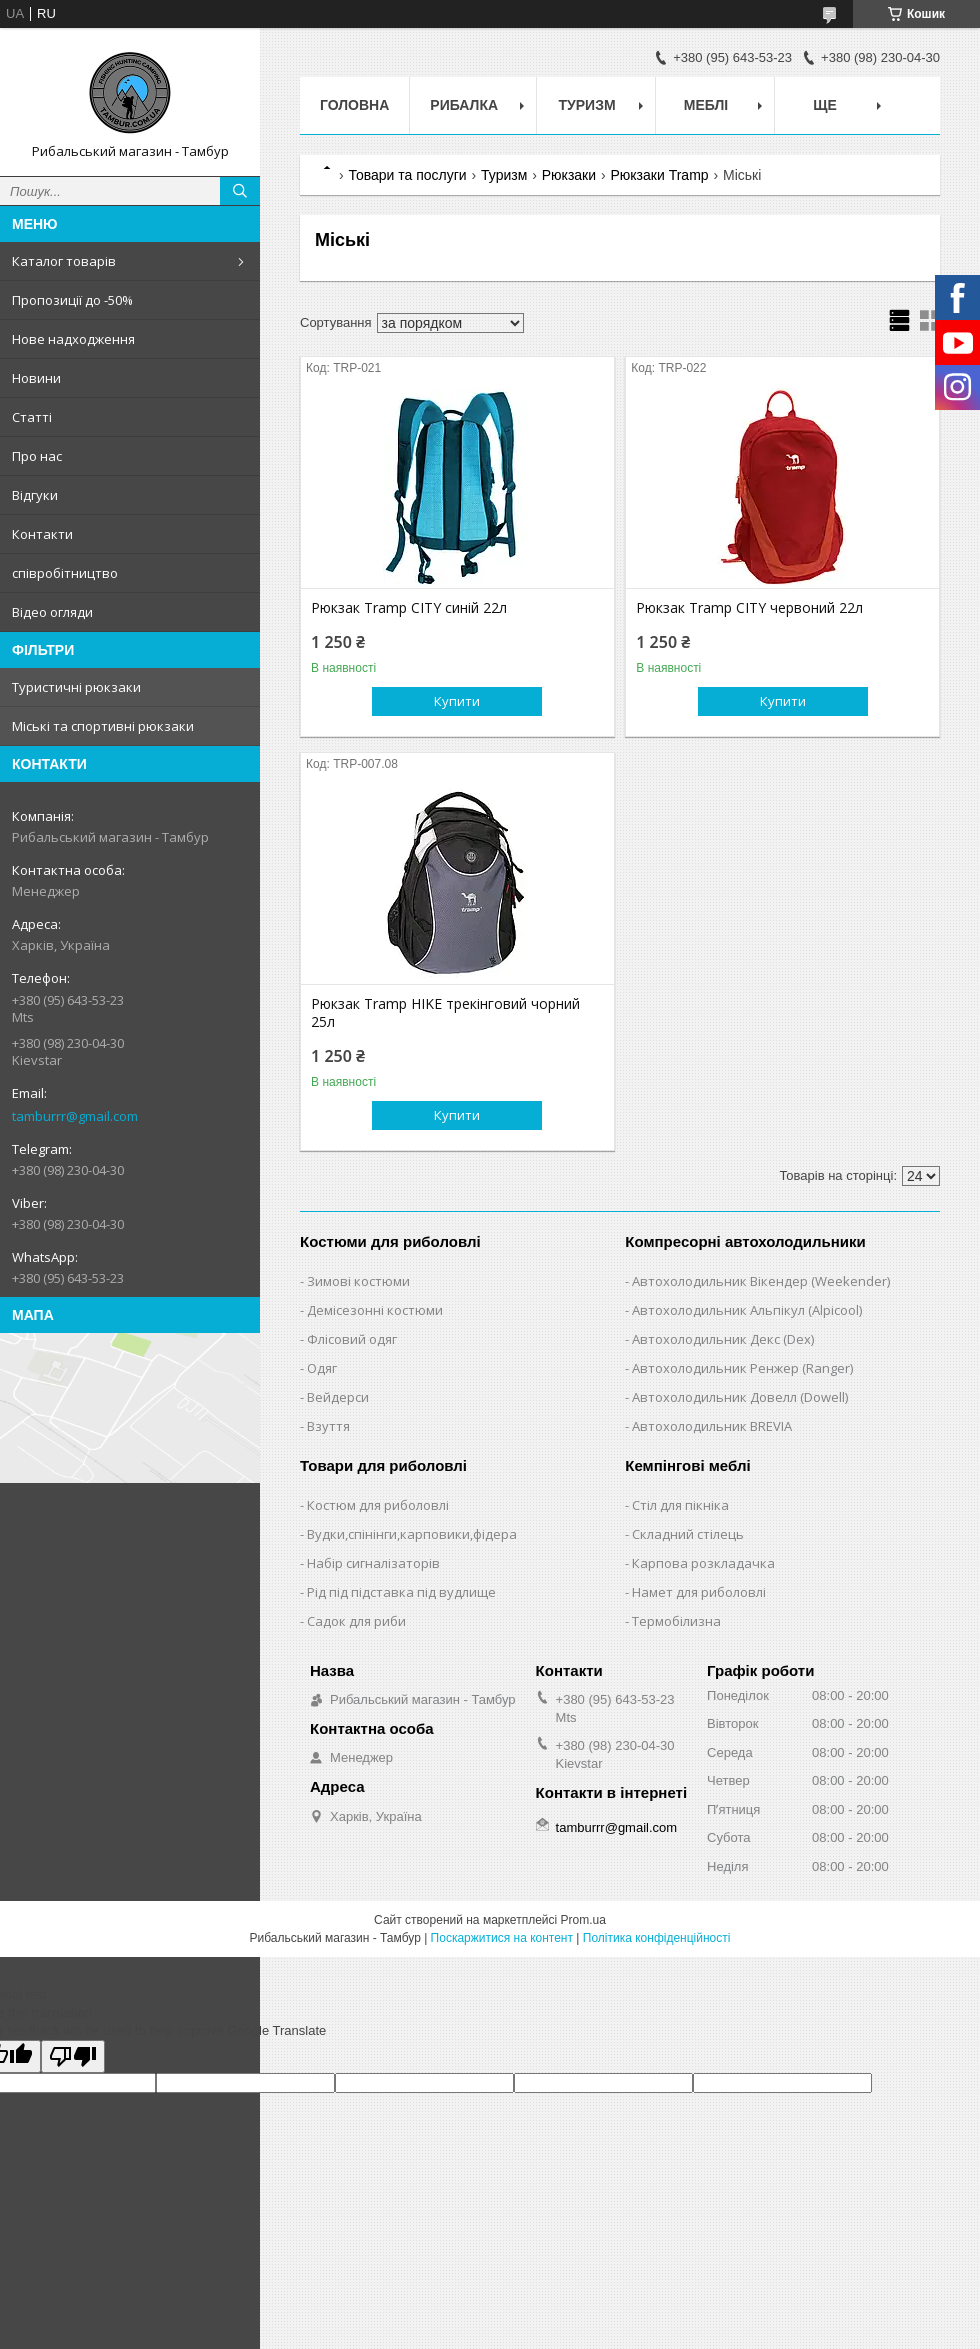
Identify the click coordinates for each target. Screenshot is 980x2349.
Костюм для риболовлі (378, 1505)
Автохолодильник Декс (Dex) (723, 1339)
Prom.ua (583, 1920)
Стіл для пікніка (680, 1505)
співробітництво (65, 573)
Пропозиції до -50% (72, 300)
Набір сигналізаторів (373, 1563)
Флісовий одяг (352, 1339)
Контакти (42, 534)
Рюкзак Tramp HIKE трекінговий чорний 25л (445, 1013)
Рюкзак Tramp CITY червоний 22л (749, 608)
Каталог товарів (64, 261)
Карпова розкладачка (703, 1563)
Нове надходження (73, 339)
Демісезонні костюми (375, 1310)
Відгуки (35, 495)
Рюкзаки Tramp (660, 175)
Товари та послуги (407, 175)
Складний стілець (688, 1534)
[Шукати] (240, 191)
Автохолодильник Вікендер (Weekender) (761, 1281)
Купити (457, 701)
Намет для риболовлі (699, 1592)
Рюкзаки (569, 175)
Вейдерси (338, 1397)
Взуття (328, 1426)
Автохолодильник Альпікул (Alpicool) (747, 1310)
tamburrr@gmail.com (75, 1116)
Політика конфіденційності (657, 1938)
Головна (354, 105)
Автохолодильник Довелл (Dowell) (740, 1397)
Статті (32, 417)
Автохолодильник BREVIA (712, 1426)
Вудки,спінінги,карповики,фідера (412, 1534)
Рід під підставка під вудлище (401, 1592)
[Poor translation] (73, 2056)
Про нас (37, 456)
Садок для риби (356, 1621)
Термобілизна (676, 1621)
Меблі (706, 105)
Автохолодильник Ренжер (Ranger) (742, 1368)
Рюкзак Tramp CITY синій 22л (409, 608)
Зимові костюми (358, 1281)
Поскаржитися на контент (502, 1938)
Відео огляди (52, 612)
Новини (36, 378)
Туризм (587, 105)
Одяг (322, 1368)
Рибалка (464, 105)
